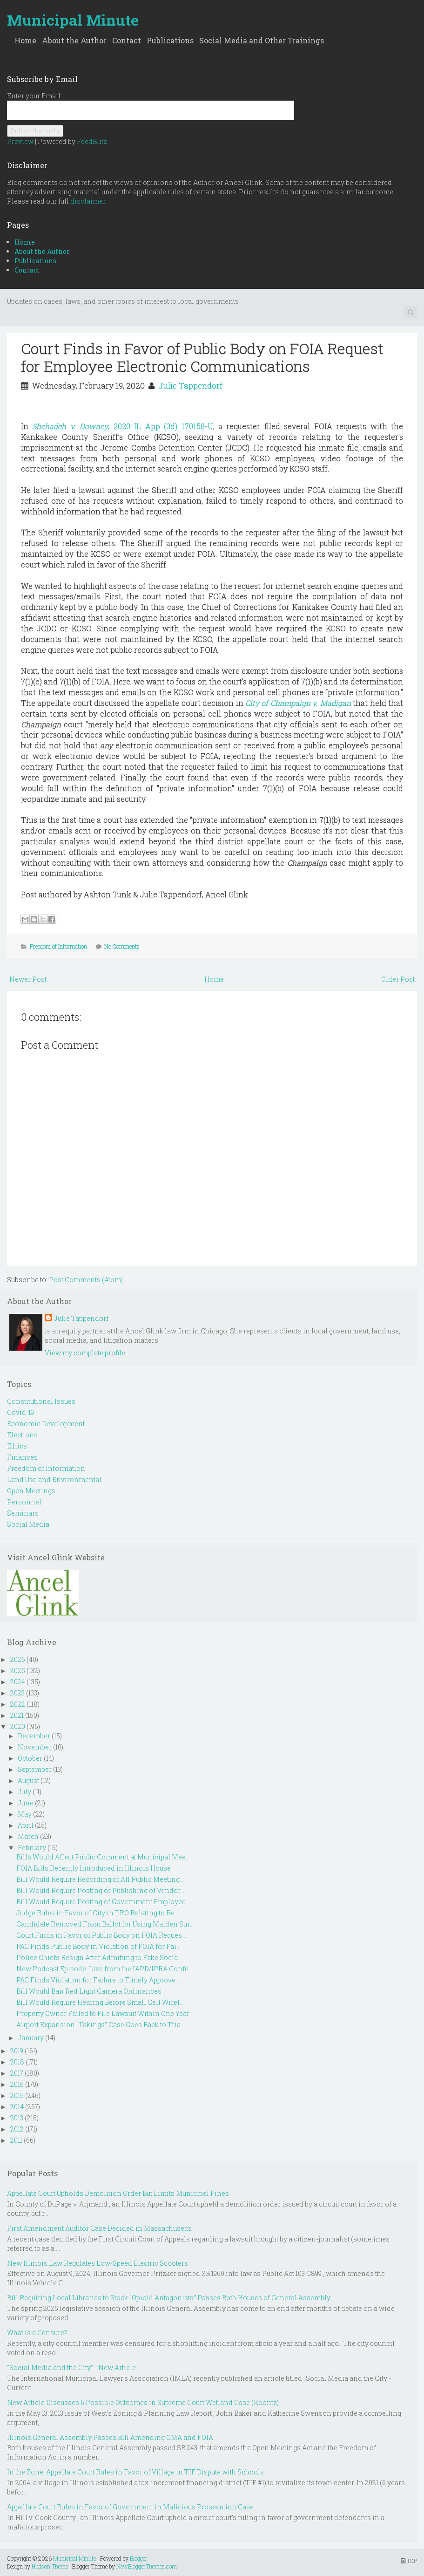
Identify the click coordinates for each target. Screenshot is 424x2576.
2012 (17, 2129)
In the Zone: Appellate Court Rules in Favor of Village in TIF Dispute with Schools (135, 2471)
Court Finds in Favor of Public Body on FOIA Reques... (101, 1935)
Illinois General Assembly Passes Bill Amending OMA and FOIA (110, 2437)
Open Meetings (31, 1490)
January (31, 2037)
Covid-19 (20, 1412)
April (26, 1825)
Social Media (28, 1524)
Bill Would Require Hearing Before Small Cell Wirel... (100, 2002)
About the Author (74, 40)
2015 (17, 2095)
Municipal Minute (73, 20)
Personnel (24, 1501)
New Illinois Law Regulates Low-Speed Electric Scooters (97, 2263)
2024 (17, 1681)
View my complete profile (85, 1352)
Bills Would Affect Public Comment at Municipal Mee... (103, 1856)
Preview (20, 141)
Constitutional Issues (41, 1401)
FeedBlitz (92, 141)
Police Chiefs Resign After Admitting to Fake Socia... (99, 1957)
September (35, 1769)
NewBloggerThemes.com (146, 2566)
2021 (17, 1715)
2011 (16, 2140)
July (24, 1791)
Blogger (139, 2558)
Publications (170, 40)
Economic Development (46, 1423)
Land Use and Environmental (54, 1479)
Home (25, 40)
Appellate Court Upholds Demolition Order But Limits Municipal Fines (118, 2193)
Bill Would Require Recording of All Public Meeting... (100, 1879)
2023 (17, 1692)
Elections (22, 1434)
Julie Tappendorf (190, 385)
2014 (17, 2106)
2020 (17, 1726)
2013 (16, 2117)
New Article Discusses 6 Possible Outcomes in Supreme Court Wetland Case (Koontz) (143, 2402)
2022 (17, 1704)
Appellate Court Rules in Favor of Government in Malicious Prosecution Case (130, 2506)
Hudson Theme (50, 2566)
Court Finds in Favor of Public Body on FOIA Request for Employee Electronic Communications (202, 357)
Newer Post (28, 979)
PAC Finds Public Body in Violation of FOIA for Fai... (98, 1946)
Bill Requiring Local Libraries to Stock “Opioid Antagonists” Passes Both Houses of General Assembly (168, 2297)
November (35, 1746)
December (34, 1735)
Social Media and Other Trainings (261, 40)
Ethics (17, 1446)
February (32, 1847)
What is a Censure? (37, 2332)
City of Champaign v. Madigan (298, 703)
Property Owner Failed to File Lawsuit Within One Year (102, 2013)
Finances (22, 1457)
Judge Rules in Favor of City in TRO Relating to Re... (97, 1912)
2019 (16, 2050)
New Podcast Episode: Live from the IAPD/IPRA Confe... (104, 1968)
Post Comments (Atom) (86, 1279)
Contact (126, 40)
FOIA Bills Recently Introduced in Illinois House (93, 1868)
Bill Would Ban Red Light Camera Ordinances (89, 1991)
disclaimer (88, 201)
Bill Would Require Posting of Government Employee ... (103, 1901)
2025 (17, 1670)
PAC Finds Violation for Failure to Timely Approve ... (98, 1979)
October (30, 1758)
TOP (409, 2560)
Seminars (23, 1513)
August (28, 1780)
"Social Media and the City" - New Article (71, 2367)
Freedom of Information (58, 946)
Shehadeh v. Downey (122, 426)
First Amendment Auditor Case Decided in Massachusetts (99, 2228)
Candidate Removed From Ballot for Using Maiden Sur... (105, 1924)
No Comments (122, 946)
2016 (17, 2084)
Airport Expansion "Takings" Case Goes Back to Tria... (100, 2024)
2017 (16, 2073)
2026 (17, 1659)
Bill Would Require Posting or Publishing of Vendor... (100, 1890)
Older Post (398, 979)
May (25, 1814)
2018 (17, 2061)
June (26, 1802)
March (28, 1836)
